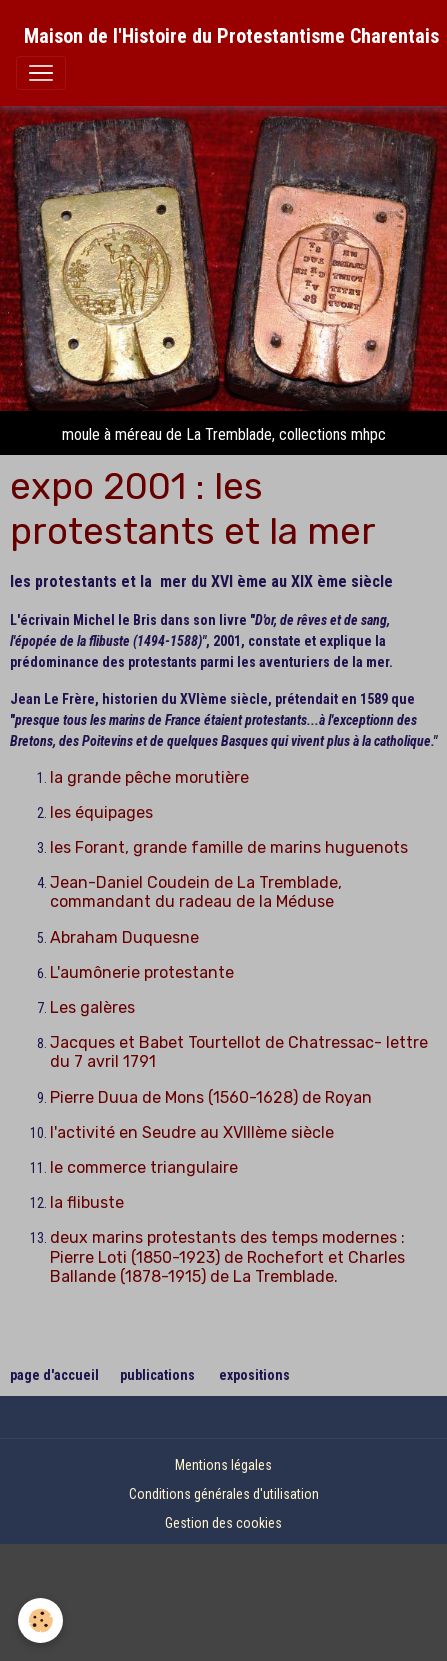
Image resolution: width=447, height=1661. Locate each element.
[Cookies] (40, 1620)
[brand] (231, 36)
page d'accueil (56, 1375)
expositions (254, 1375)
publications (157, 1375)
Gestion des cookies (223, 1523)
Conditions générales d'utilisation (224, 1494)
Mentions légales (223, 1465)
